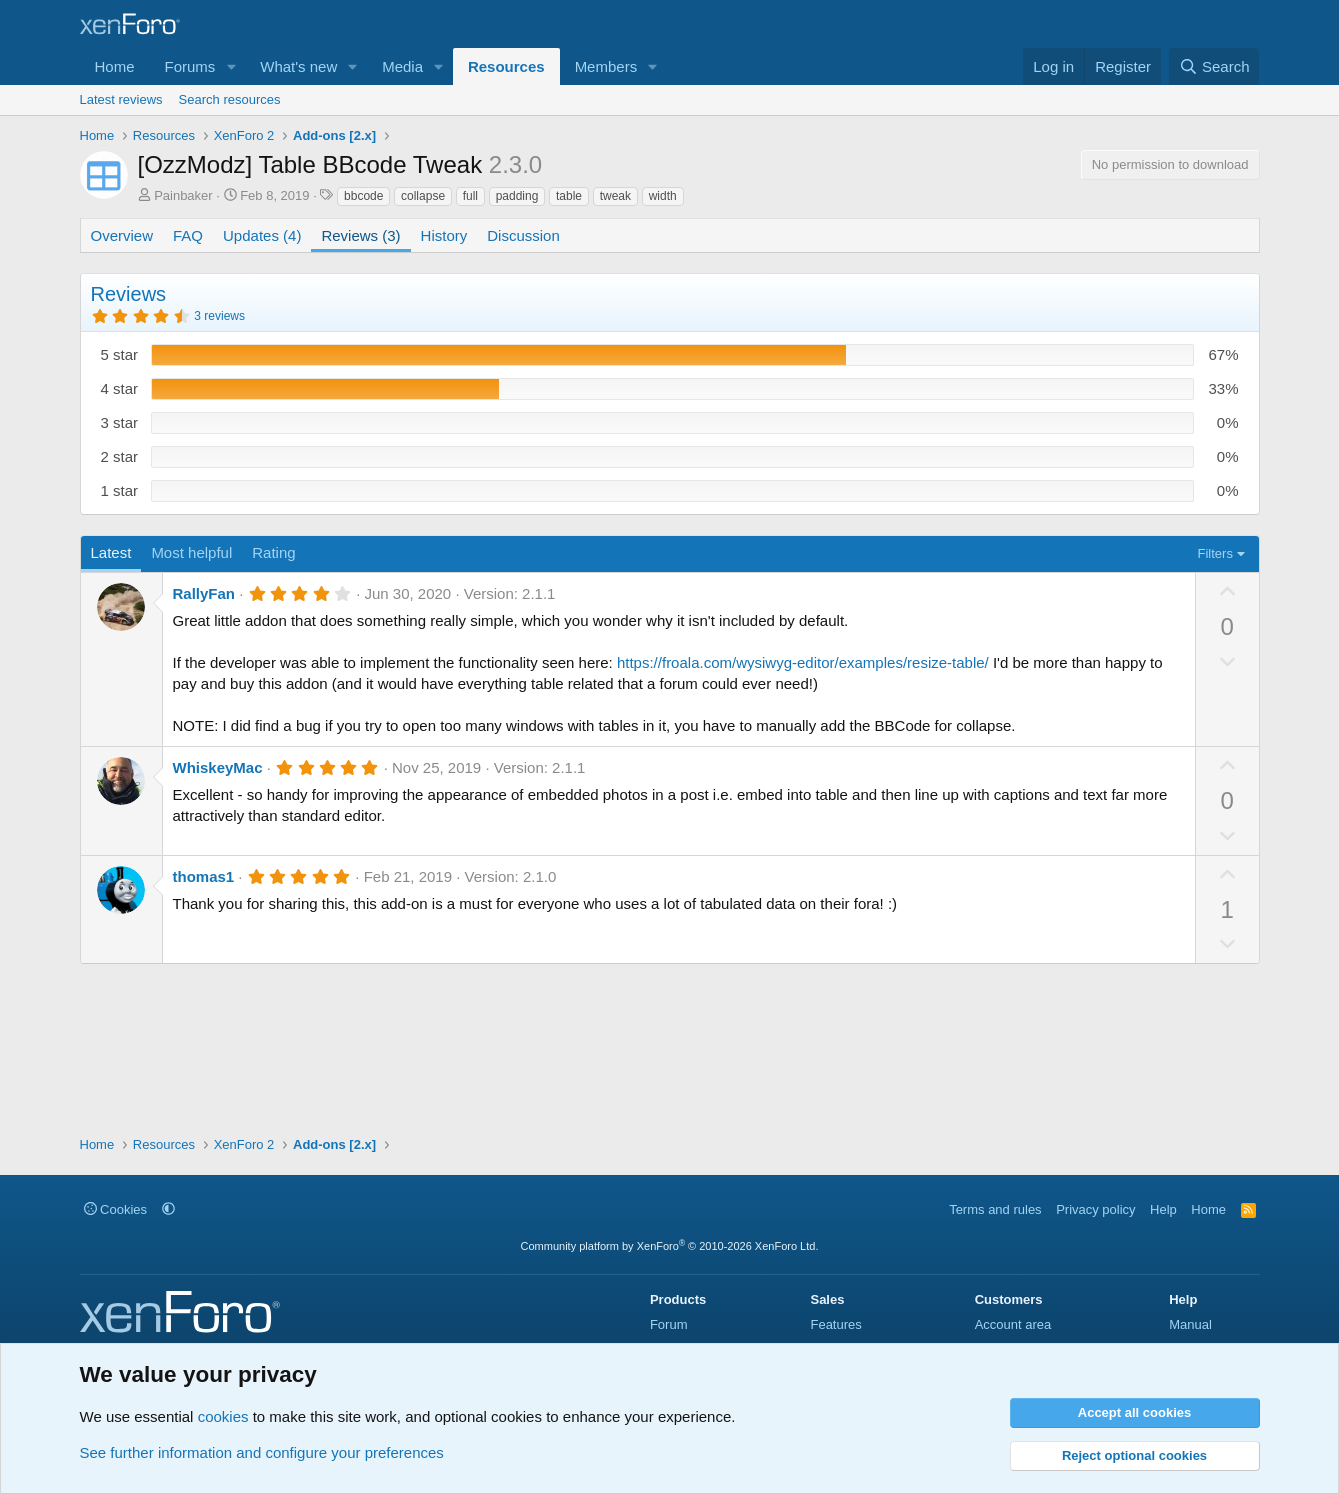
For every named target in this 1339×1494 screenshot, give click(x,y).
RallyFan (204, 593)
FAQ (188, 235)
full (470, 196)
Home (115, 66)
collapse (423, 196)
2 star (120, 456)
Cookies (116, 1209)
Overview (122, 235)
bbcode (363, 196)
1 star (120, 490)
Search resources (230, 99)
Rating (273, 552)
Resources (506, 66)
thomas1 (204, 876)
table (569, 196)
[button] (231, 66)
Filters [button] (1215, 553)
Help (1163, 1209)
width (663, 196)
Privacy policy (1095, 1209)
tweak (615, 196)
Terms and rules (995, 1209)
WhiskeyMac (218, 767)
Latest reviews (121, 99)
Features (835, 1324)
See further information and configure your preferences (262, 1452)
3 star (120, 422)
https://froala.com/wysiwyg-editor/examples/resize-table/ (803, 662)
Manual (1190, 1324)
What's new (298, 66)
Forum (669, 1324)
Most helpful (191, 552)
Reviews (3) (360, 235)
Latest (111, 552)
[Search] (1214, 66)
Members (606, 66)
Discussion (523, 235)
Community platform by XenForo (670, 1246)
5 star (120, 354)
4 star (120, 388)
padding (517, 196)
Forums (190, 66)
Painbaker (183, 195)
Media (402, 66)
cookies (223, 1416)
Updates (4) (262, 235)
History (444, 235)
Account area (1013, 1324)
